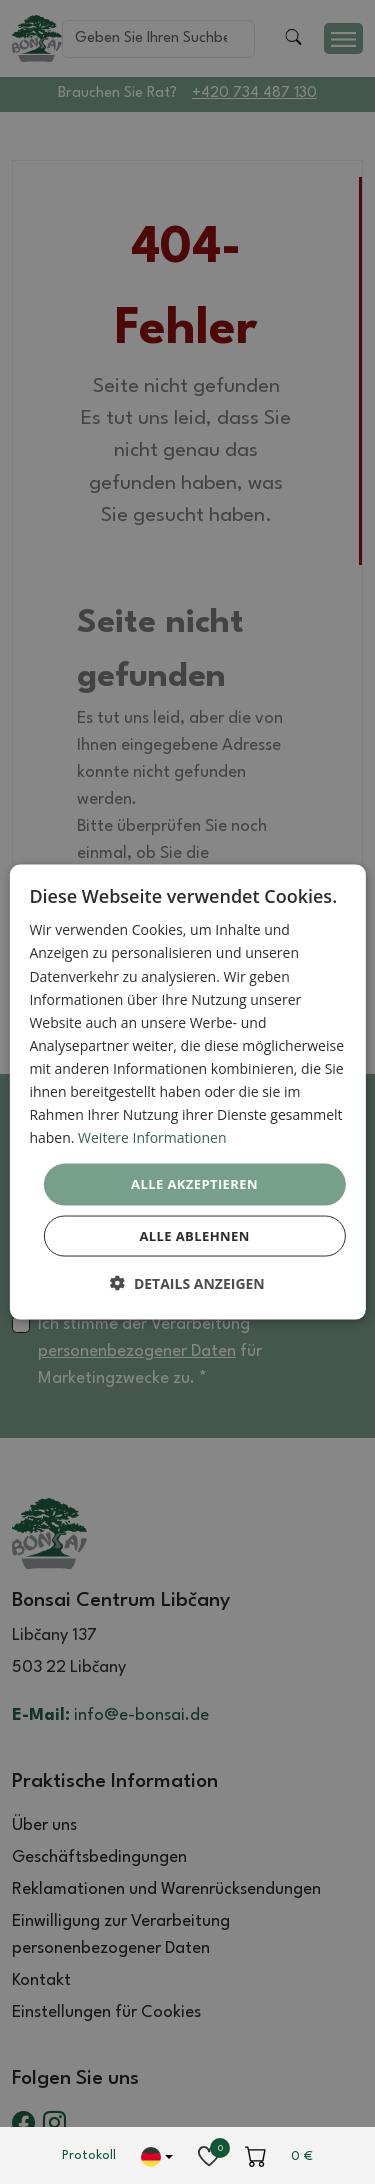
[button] (187, 1282)
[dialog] (187, 1092)
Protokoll (89, 2155)
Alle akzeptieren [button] (194, 1184)
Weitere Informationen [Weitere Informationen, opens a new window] (152, 1137)
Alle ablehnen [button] (194, 1235)
